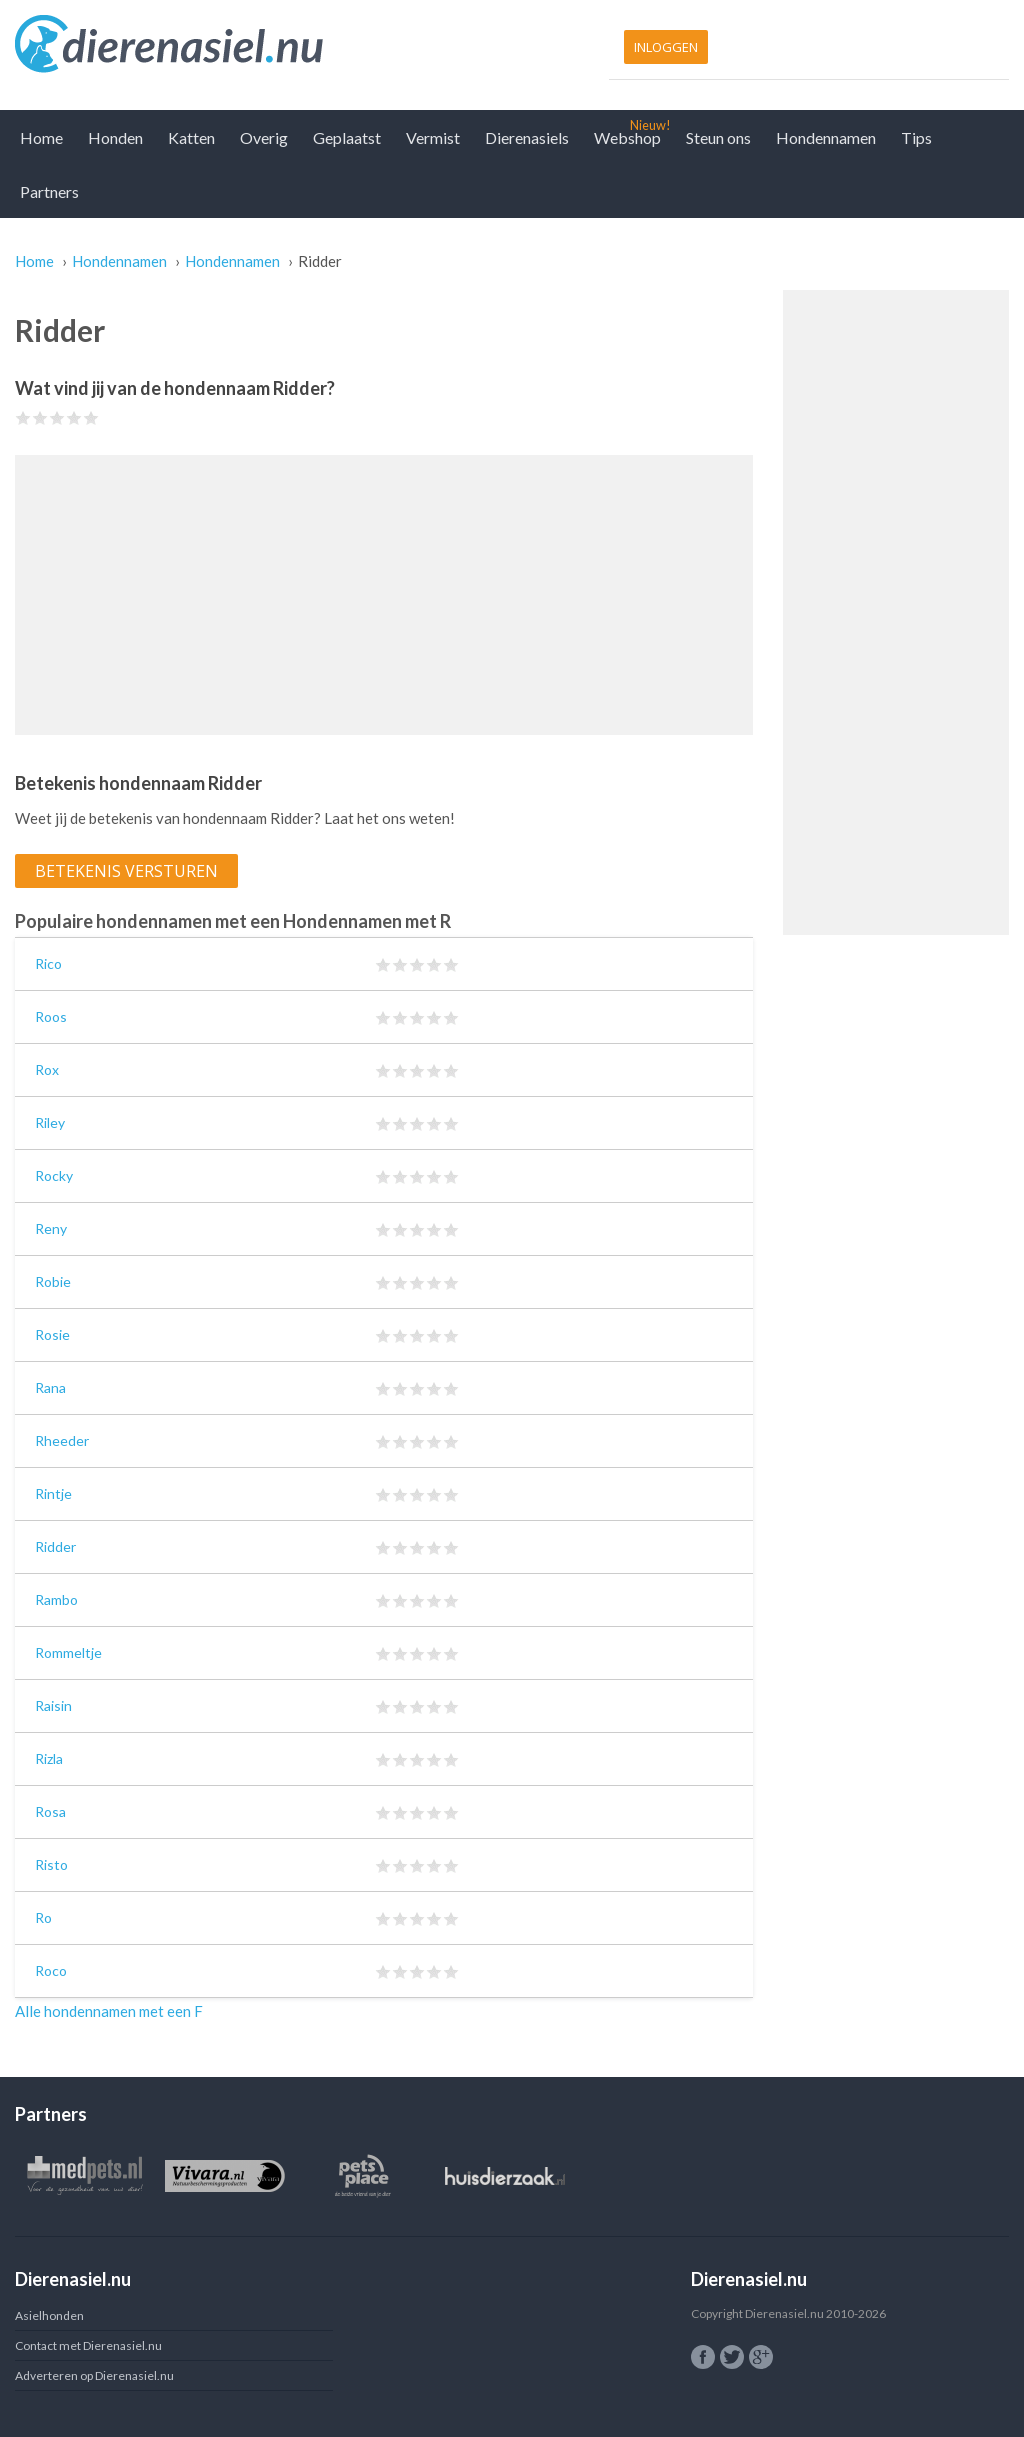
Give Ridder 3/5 (57, 417)
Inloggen (666, 47)
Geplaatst (347, 137)
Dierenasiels (527, 137)
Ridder (55, 1546)
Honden (115, 137)
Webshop (627, 137)
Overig (264, 137)
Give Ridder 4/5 (74, 417)
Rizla (49, 1758)
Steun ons (718, 137)
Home (41, 137)
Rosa (50, 1811)
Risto (51, 1864)
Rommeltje (68, 1652)
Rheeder (62, 1440)
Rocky (54, 1175)
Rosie (52, 1334)
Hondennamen (826, 137)
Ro (43, 1917)
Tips (916, 137)
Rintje (53, 1493)
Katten (191, 137)
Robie (53, 1281)
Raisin (53, 1705)
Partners (49, 191)
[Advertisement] (384, 595)
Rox (47, 1069)
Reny (51, 1228)
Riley (50, 1122)
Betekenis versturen (126, 871)
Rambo (56, 1599)
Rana (50, 1387)
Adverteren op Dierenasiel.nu (94, 2375)
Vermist (433, 137)
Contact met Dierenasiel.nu (88, 2345)
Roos (51, 1016)
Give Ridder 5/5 (91, 417)
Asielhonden (49, 2315)
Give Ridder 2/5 (40, 417)
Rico (48, 963)
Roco (51, 1970)
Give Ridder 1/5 (23, 417)
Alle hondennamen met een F (109, 2011)
